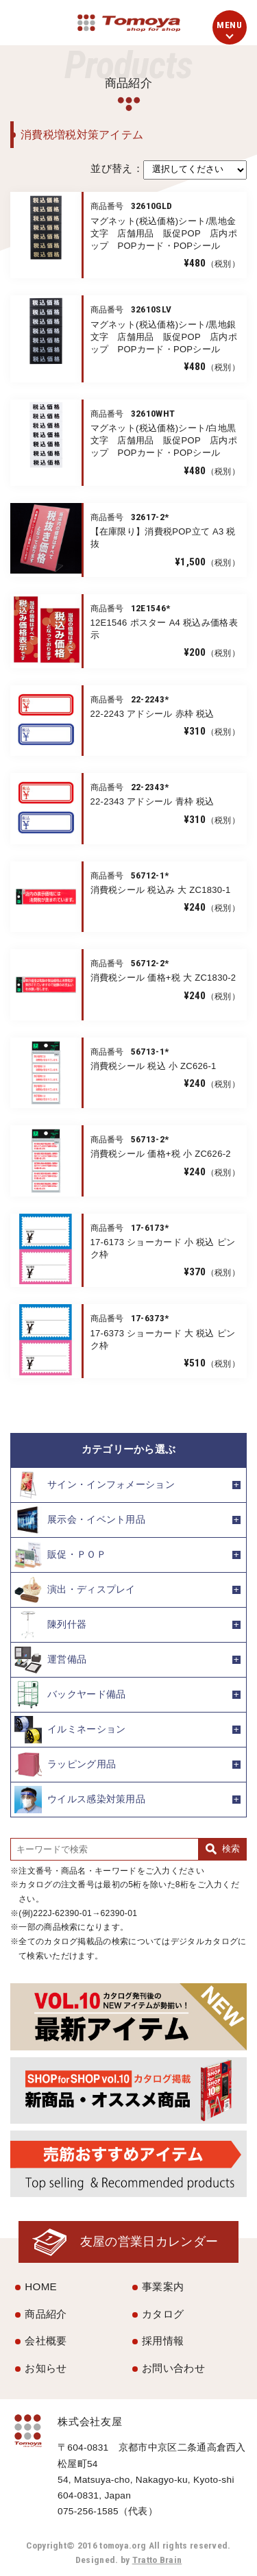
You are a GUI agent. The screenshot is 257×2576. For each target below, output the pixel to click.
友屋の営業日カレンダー (149, 2241)
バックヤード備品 (69, 1694)
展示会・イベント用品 (79, 1520)
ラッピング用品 (65, 1764)
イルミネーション (69, 1729)
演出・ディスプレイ (75, 1590)
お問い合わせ (173, 2368)
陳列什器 (50, 1625)
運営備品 (50, 1659)
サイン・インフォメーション (94, 1485)
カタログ (163, 2314)
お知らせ (45, 2368)
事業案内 (163, 2286)
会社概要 (45, 2340)
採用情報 (163, 2340)
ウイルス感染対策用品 (79, 1799)
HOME (41, 2286)
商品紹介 (45, 2314)
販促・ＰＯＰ (60, 1555)
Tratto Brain (157, 2559)
